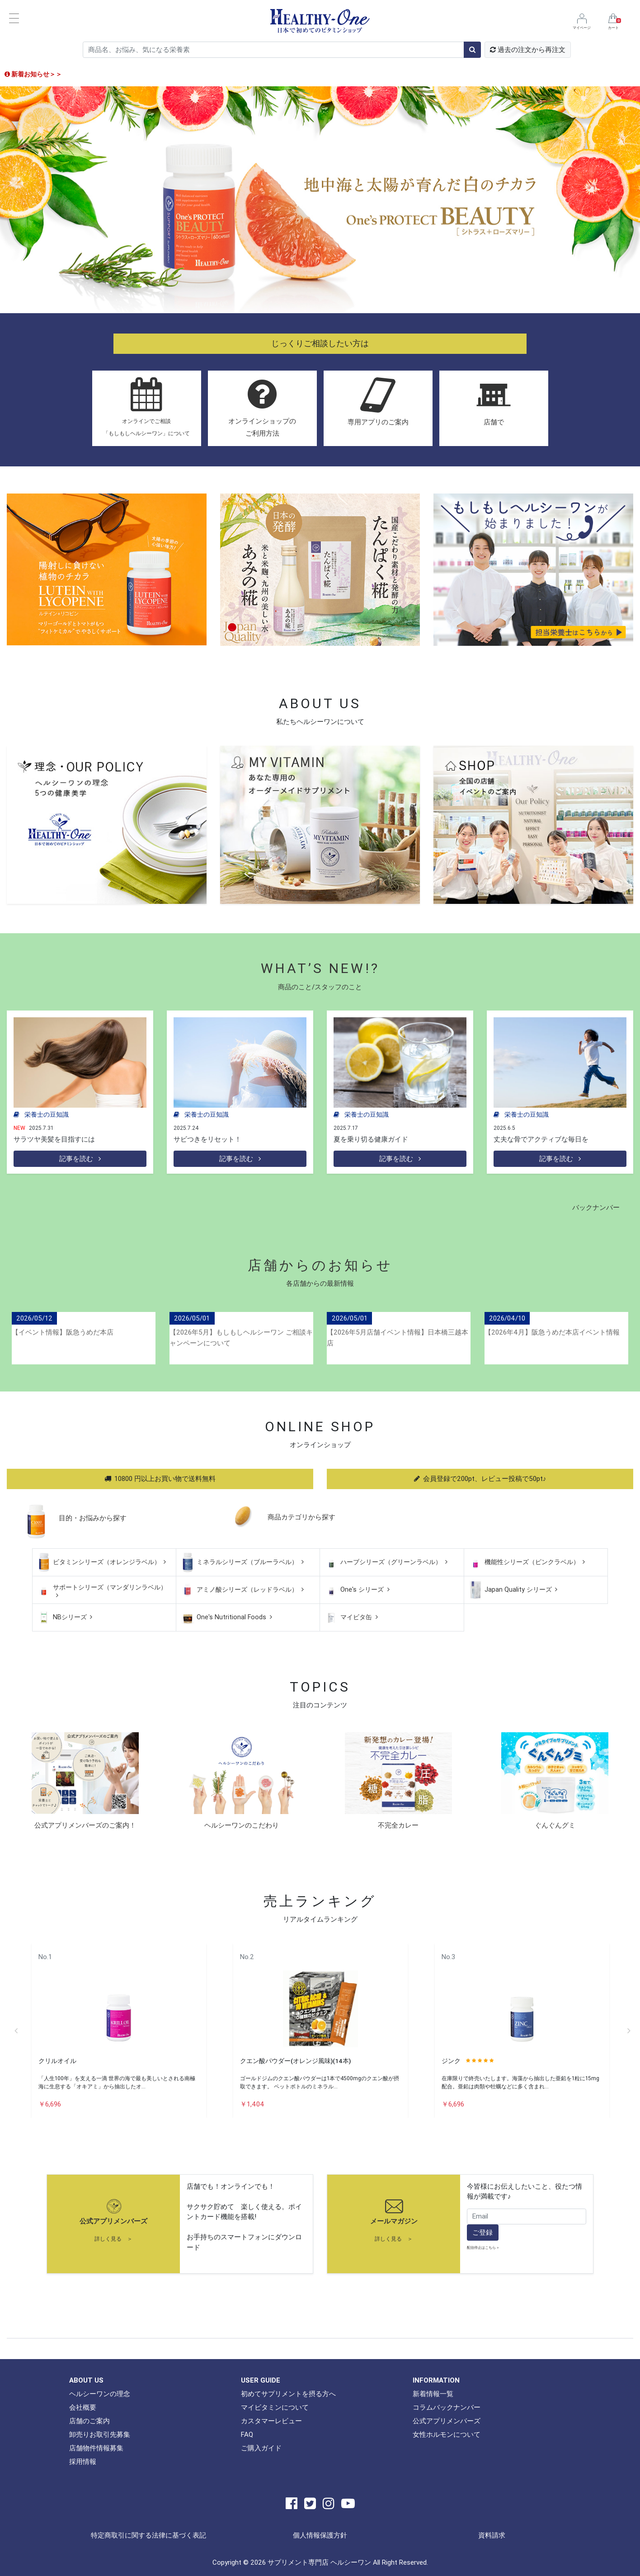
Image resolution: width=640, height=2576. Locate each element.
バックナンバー (596, 1207)
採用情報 (82, 2461)
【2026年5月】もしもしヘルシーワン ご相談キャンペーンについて (241, 1337)
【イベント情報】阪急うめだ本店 (62, 1332)
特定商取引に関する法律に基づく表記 (148, 2535)
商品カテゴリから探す (301, 1516)
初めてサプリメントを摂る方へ (288, 2393)
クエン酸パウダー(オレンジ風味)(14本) (295, 2061)
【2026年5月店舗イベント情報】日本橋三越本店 (397, 1337)
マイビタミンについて (275, 2407)
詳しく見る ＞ (113, 2238)
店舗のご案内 (89, 2420)
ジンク (451, 2061)
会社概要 (82, 2407)
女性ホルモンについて (446, 2434)
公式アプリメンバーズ (113, 2221)
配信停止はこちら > (483, 2247)
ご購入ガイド (261, 2448)
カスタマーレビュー (271, 2420)
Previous (15, 2030)
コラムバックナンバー (446, 2407)
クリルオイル (57, 2061)
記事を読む (80, 1158)
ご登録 (482, 2232)
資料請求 (491, 2535)
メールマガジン (394, 2221)
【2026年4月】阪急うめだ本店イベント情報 (552, 1332)
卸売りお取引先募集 (99, 2434)
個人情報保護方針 (320, 2535)
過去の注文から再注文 (527, 49)
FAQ (247, 2434)
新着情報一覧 (433, 2393)
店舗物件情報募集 (96, 2448)
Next (628, 2030)
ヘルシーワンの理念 (99, 2393)
